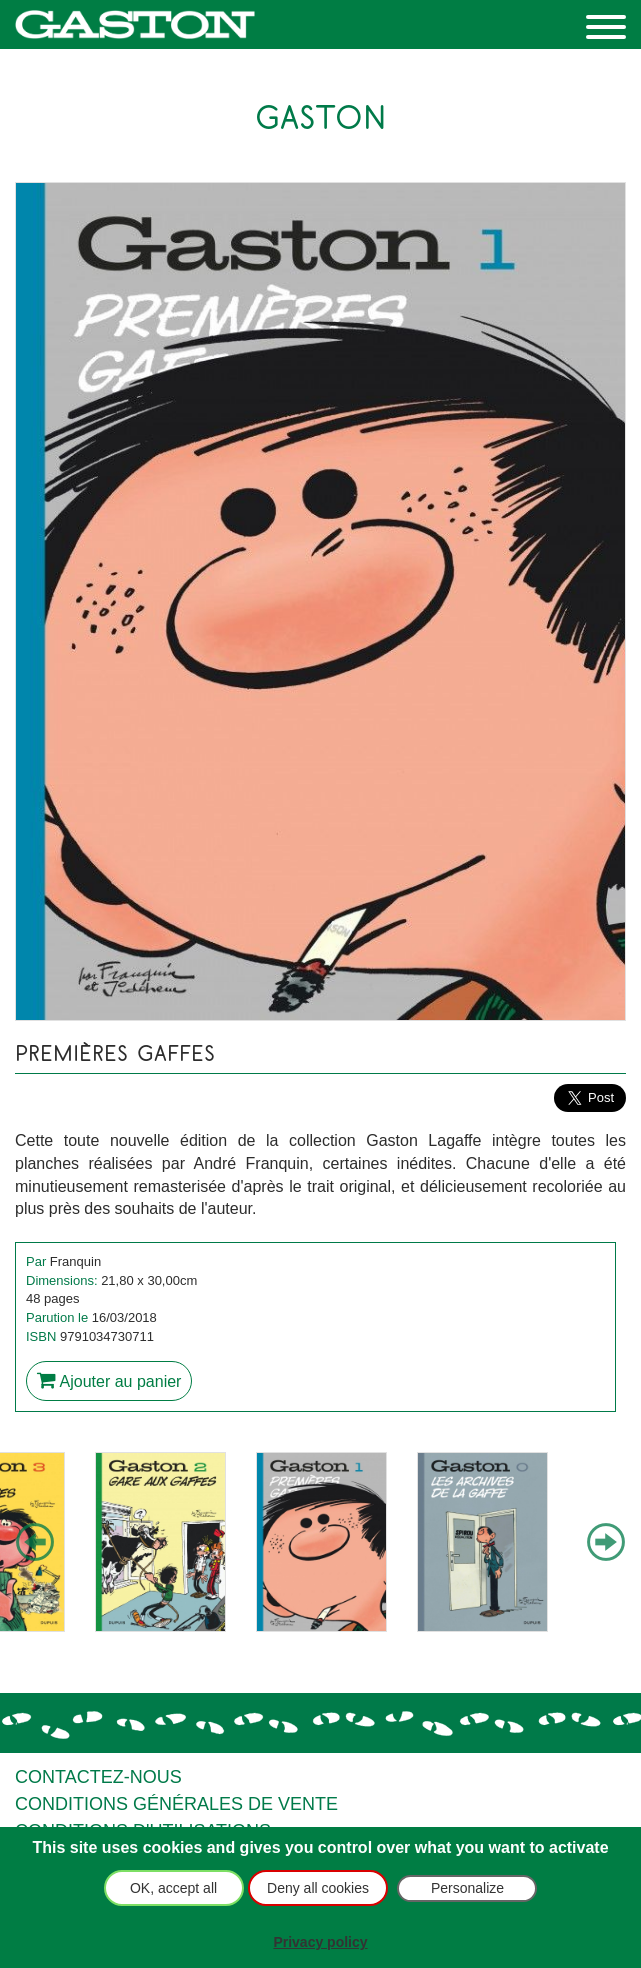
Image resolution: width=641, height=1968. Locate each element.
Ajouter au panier (109, 1380)
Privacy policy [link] (320, 1942)
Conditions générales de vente (176, 1804)
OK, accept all (173, 1888)
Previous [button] (35, 1543)
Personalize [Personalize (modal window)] (467, 1888)
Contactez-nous (98, 1777)
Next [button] (606, 1543)
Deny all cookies (318, 1888)
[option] (160, 1542)
